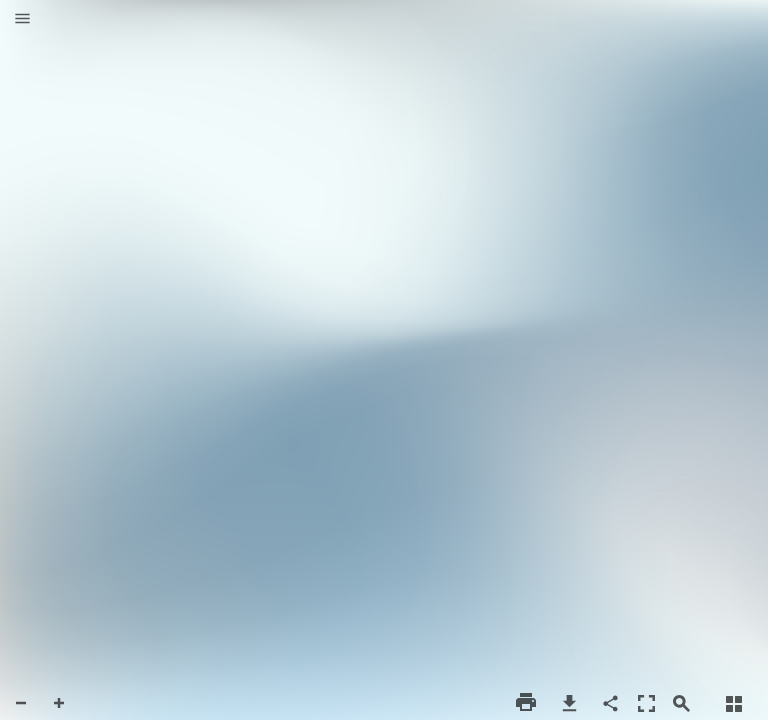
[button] (22, 20)
